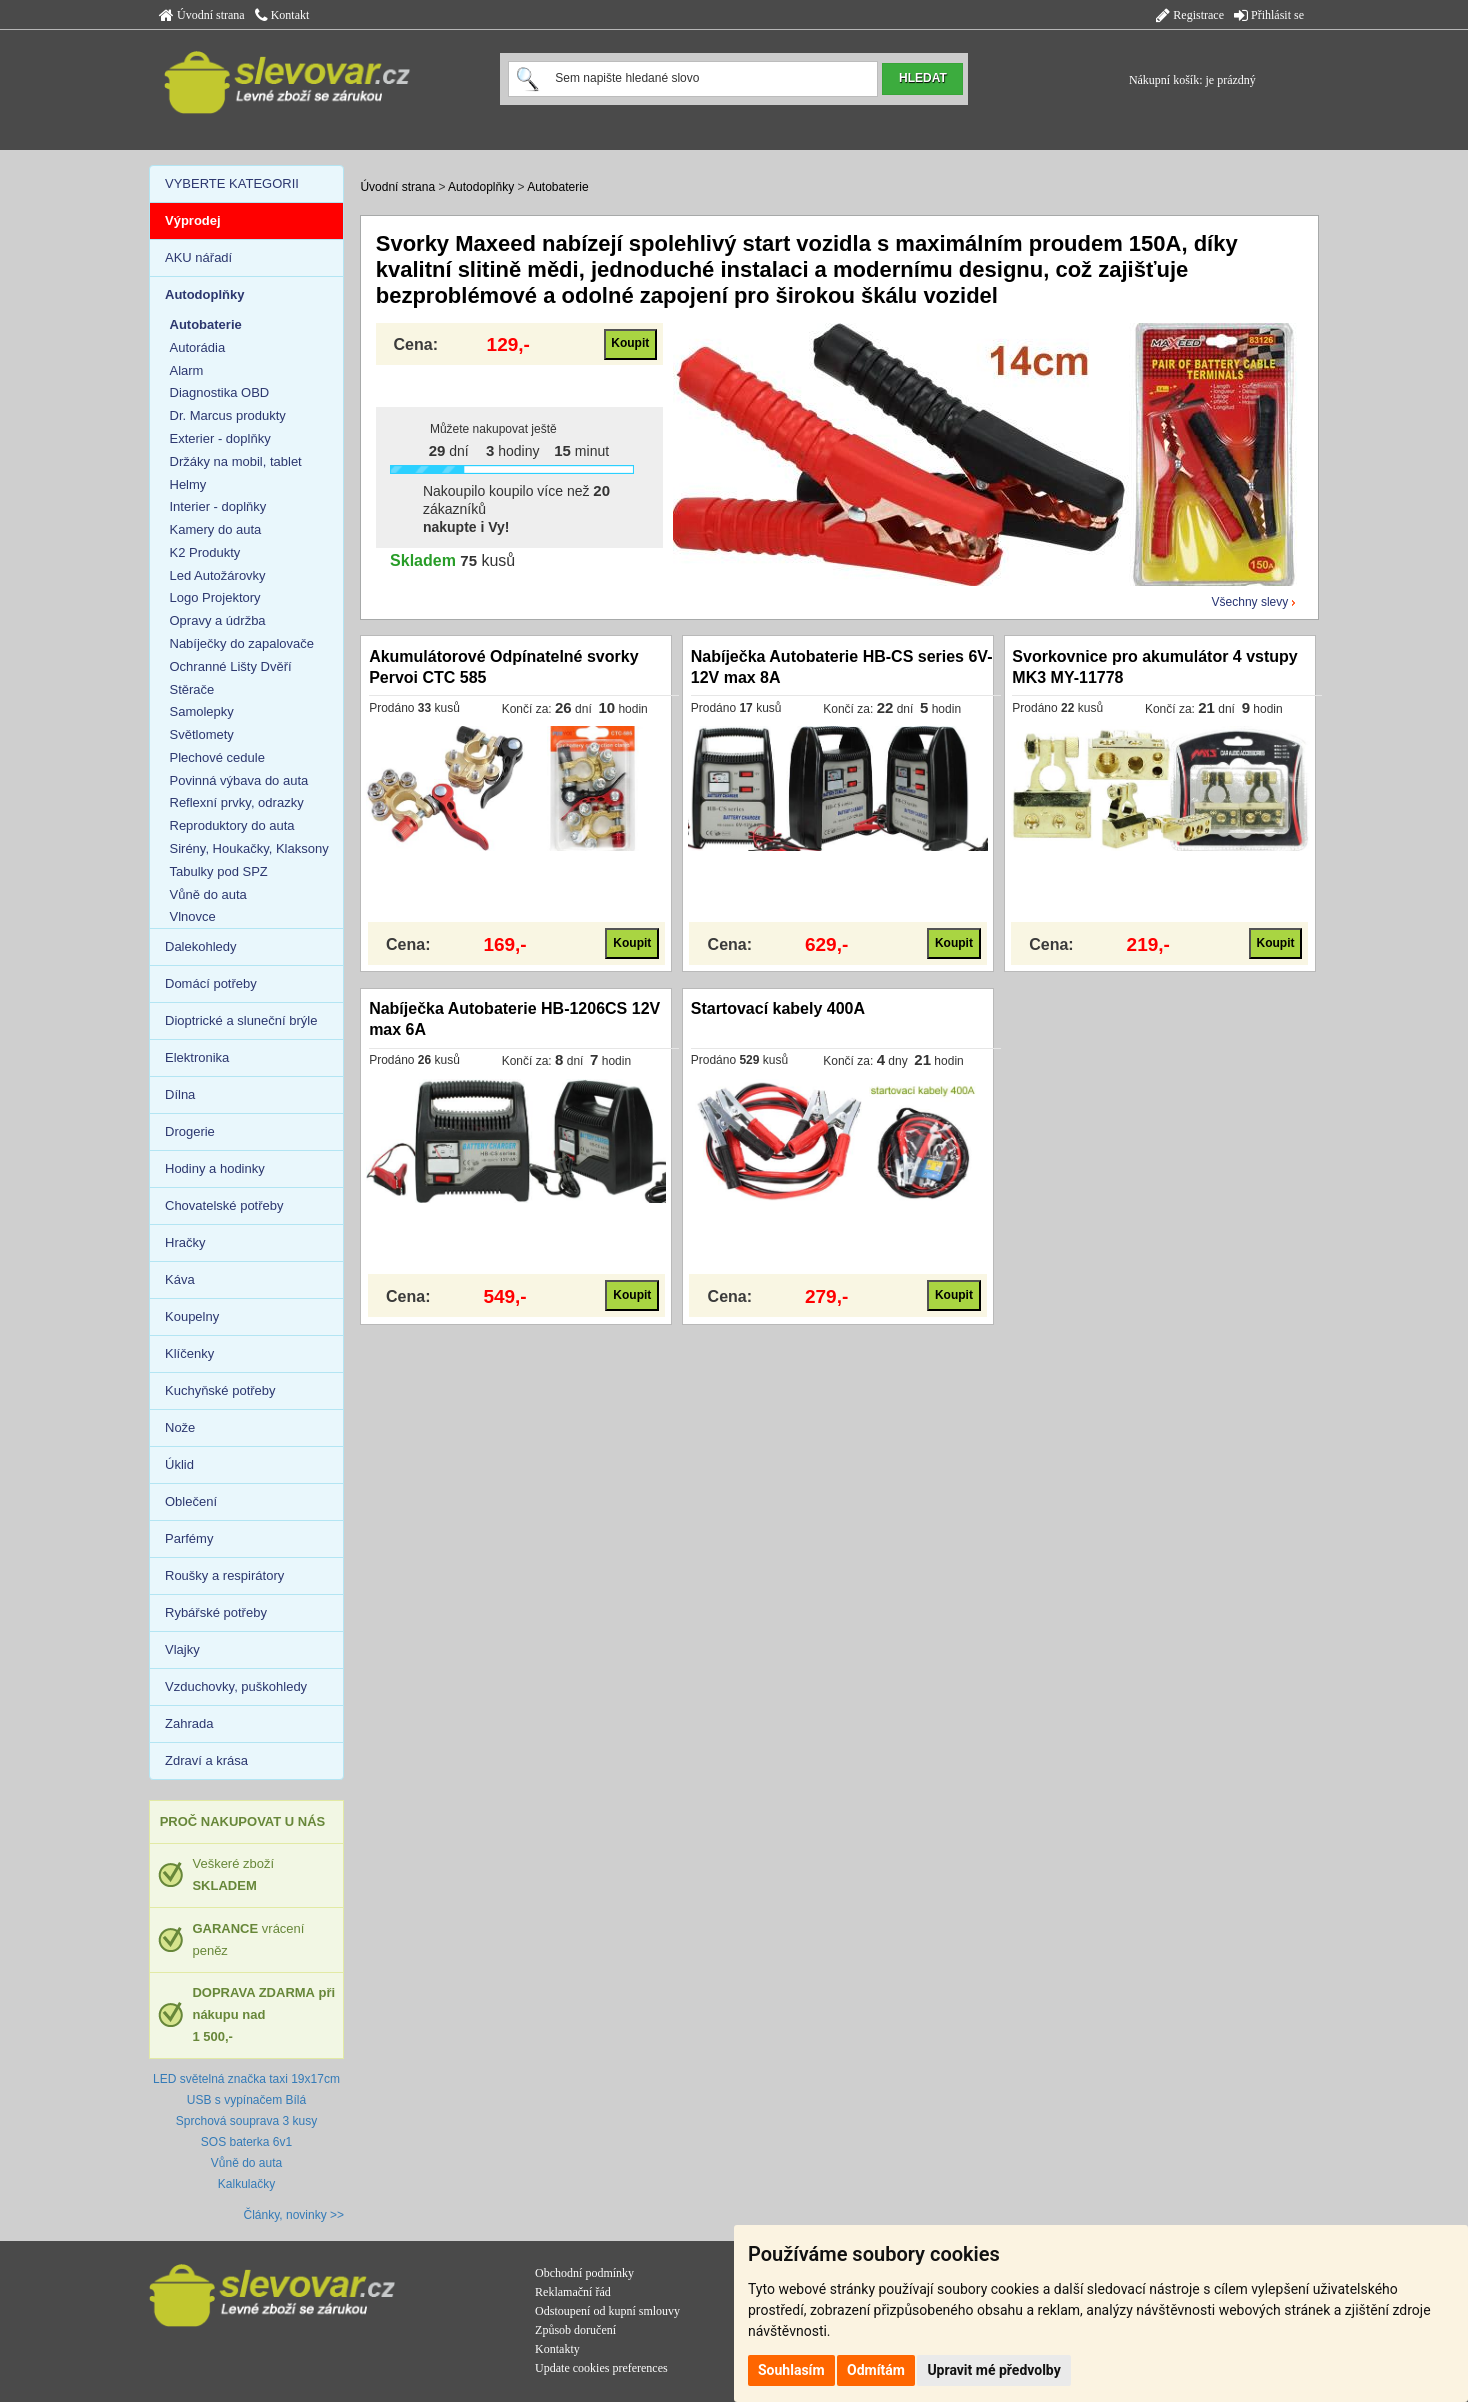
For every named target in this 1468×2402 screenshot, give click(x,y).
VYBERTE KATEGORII (232, 183)
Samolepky (202, 711)
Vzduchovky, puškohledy (236, 1686)
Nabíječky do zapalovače (242, 643)
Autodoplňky (481, 187)
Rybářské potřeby (216, 1612)
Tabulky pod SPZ (219, 871)
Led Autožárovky (218, 575)
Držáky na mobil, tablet (236, 461)
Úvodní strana (202, 15)
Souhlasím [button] (791, 2370)
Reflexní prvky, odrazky (237, 802)
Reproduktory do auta (232, 825)
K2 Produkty (205, 552)
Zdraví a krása (206, 1760)
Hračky (185, 1242)
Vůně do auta (208, 894)
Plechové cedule (217, 757)
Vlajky (182, 1649)
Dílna (180, 1094)
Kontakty (557, 2349)
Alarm (187, 370)
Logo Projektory (215, 597)
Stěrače (192, 689)
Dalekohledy (201, 946)
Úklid (179, 1464)
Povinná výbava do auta (239, 780)
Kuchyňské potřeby (220, 1390)
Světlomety (202, 734)
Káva (180, 1279)
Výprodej (193, 220)
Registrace (1190, 15)
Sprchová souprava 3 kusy (246, 2121)
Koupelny (192, 1316)
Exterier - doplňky (220, 438)
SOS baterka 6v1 (246, 2142)
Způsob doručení (575, 2330)
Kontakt (282, 15)
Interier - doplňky (218, 506)
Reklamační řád (573, 2292)
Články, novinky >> (294, 2215)
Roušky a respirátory (224, 1575)
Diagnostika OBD (220, 392)
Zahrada (189, 1723)
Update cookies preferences (601, 2368)
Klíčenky (189, 1353)
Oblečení (191, 1501)
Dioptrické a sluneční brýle (241, 1020)
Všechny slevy (1250, 602)
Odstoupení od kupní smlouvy (607, 2311)
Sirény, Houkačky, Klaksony (249, 848)
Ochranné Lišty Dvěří (231, 666)
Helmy (188, 484)
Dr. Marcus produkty (228, 415)
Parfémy (189, 1538)
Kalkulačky (246, 2184)
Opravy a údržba (218, 620)
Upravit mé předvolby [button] (993, 2370)
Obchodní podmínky (584, 2273)
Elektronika (197, 1057)
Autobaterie (557, 187)
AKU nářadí (198, 257)
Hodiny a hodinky (215, 1168)
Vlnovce (193, 916)
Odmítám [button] (876, 2370)
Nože (180, 1427)
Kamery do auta (216, 529)
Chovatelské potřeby (224, 1205)
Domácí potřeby (211, 983)
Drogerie (190, 1131)
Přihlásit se (1269, 15)
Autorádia (198, 347)
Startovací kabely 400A (778, 1008)
